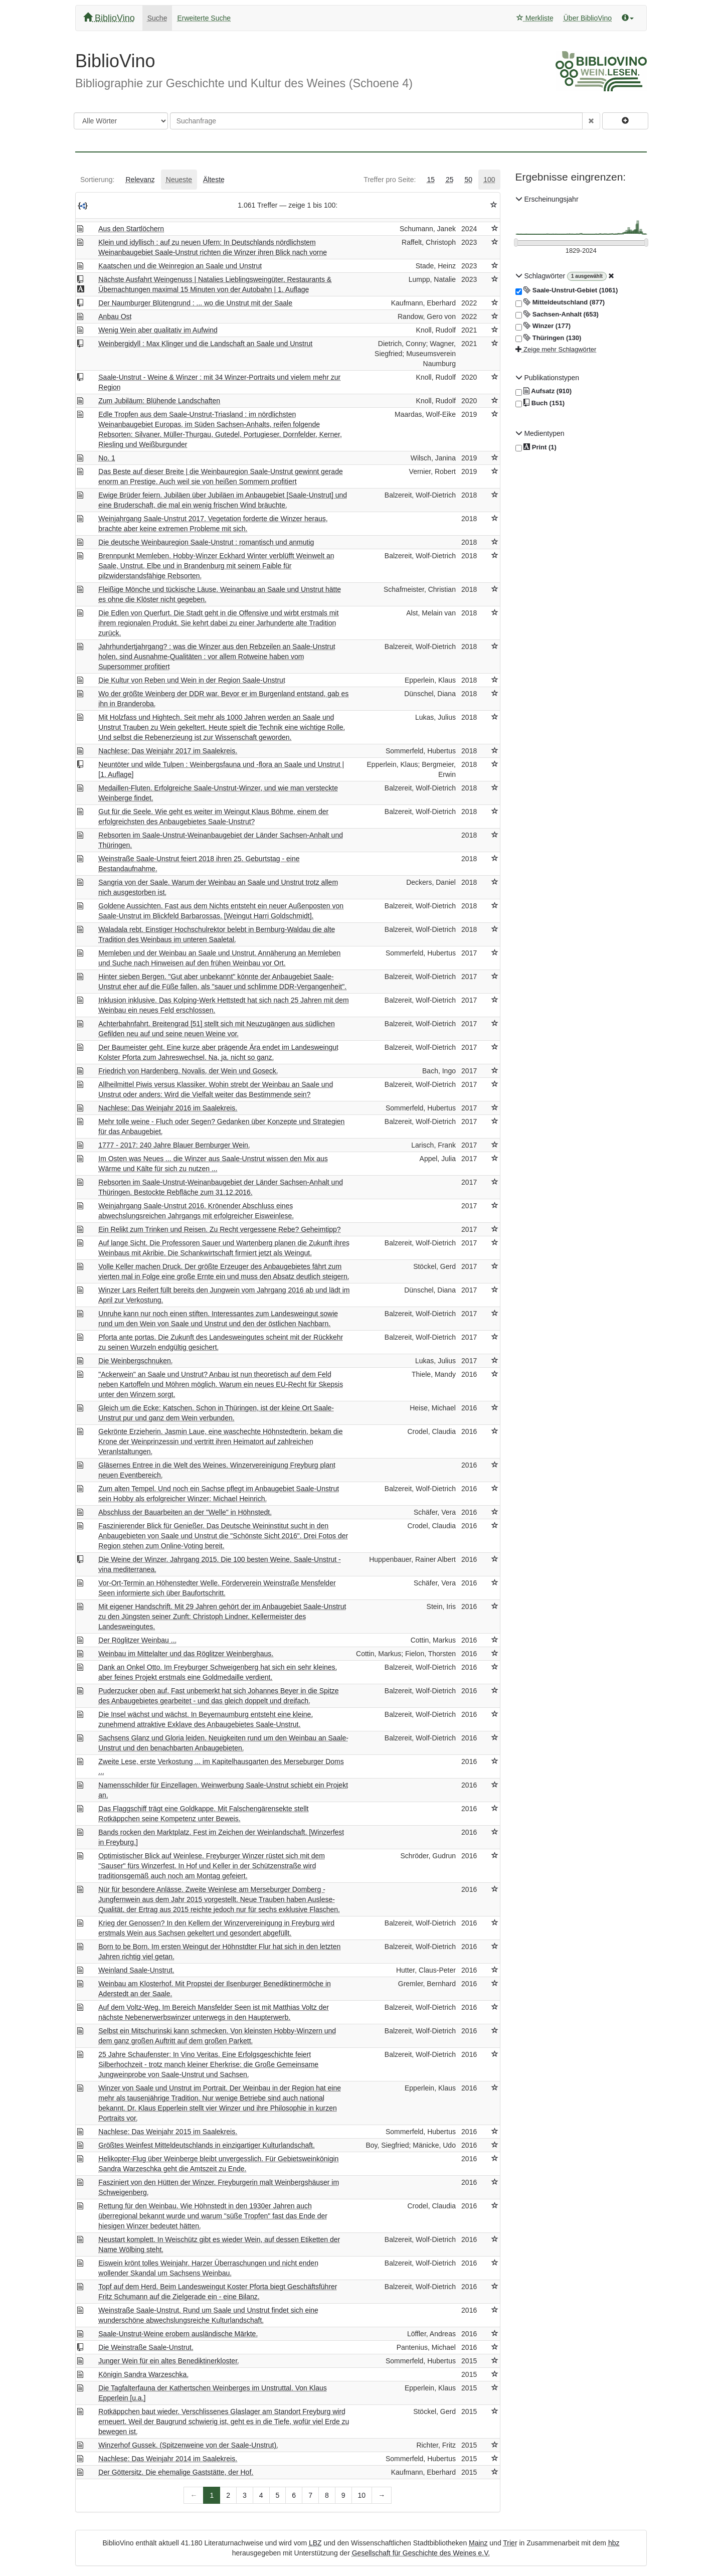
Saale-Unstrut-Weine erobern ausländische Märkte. (178, 2334)
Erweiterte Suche (204, 18)
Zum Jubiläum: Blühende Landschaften (159, 401)
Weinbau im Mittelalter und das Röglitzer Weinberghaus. (185, 1654)
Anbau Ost (114, 316)
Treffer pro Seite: (390, 180)
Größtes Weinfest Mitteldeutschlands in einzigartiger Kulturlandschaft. (206, 2145)
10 (362, 2495)
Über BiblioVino (588, 18)
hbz (614, 2543)
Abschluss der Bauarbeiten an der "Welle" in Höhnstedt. (185, 1512)
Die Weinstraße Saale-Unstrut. (146, 2347)
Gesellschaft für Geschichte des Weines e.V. (421, 2553)
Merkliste (535, 18)
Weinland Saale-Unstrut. (136, 1970)
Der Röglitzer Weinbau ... (137, 1640)
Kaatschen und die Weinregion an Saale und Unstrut (180, 266)
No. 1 (106, 458)
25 (450, 180)
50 (469, 180)
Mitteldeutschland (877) (560, 302)
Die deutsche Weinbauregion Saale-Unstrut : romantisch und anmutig (206, 542)
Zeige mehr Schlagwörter (556, 349)
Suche (157, 18)
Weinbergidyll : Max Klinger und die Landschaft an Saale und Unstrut (205, 344)
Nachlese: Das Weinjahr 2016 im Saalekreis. (167, 1108)
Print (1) (536, 447)
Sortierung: (97, 180)
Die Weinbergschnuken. (135, 1361)
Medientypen (540, 433)
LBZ (315, 2543)
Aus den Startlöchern (131, 229)
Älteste (214, 180)
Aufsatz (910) (543, 391)
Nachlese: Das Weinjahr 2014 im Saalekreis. (167, 2459)
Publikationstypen (547, 378)
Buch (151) (540, 403)
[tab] (97, 180)
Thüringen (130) (548, 338)
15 (431, 180)
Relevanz (139, 180)
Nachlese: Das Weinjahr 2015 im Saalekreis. (167, 2132)
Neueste (179, 180)
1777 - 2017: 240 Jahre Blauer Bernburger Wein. (174, 1145)
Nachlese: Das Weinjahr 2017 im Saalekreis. (167, 751)
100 (489, 180)
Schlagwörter (541, 276)
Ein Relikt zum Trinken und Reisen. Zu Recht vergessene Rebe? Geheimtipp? (219, 1229)
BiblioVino (109, 18)
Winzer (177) (543, 326)
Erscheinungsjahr (547, 199)
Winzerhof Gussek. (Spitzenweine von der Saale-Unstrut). (188, 2445)
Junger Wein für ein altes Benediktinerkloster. (168, 2361)
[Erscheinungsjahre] (581, 251)
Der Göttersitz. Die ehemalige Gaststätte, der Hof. (175, 2472)
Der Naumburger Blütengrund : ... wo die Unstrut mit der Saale (195, 303)
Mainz (478, 2543)
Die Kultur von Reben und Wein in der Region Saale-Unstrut (191, 680)
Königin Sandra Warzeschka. (143, 2374)
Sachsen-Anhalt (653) (557, 314)
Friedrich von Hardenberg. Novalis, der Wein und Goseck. (188, 1071)
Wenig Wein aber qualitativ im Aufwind (158, 330)
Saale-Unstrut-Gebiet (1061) (566, 290)
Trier (510, 2543)
